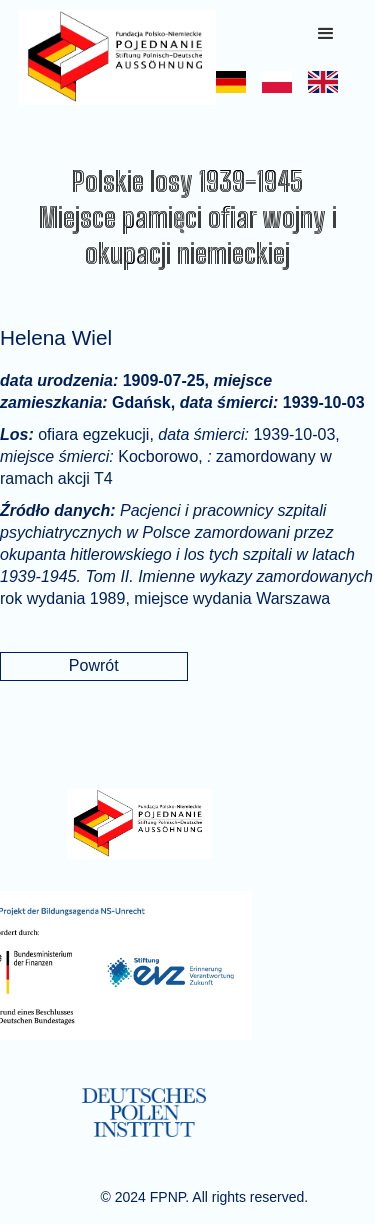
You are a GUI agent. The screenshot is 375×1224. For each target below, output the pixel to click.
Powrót (94, 665)
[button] (326, 34)
